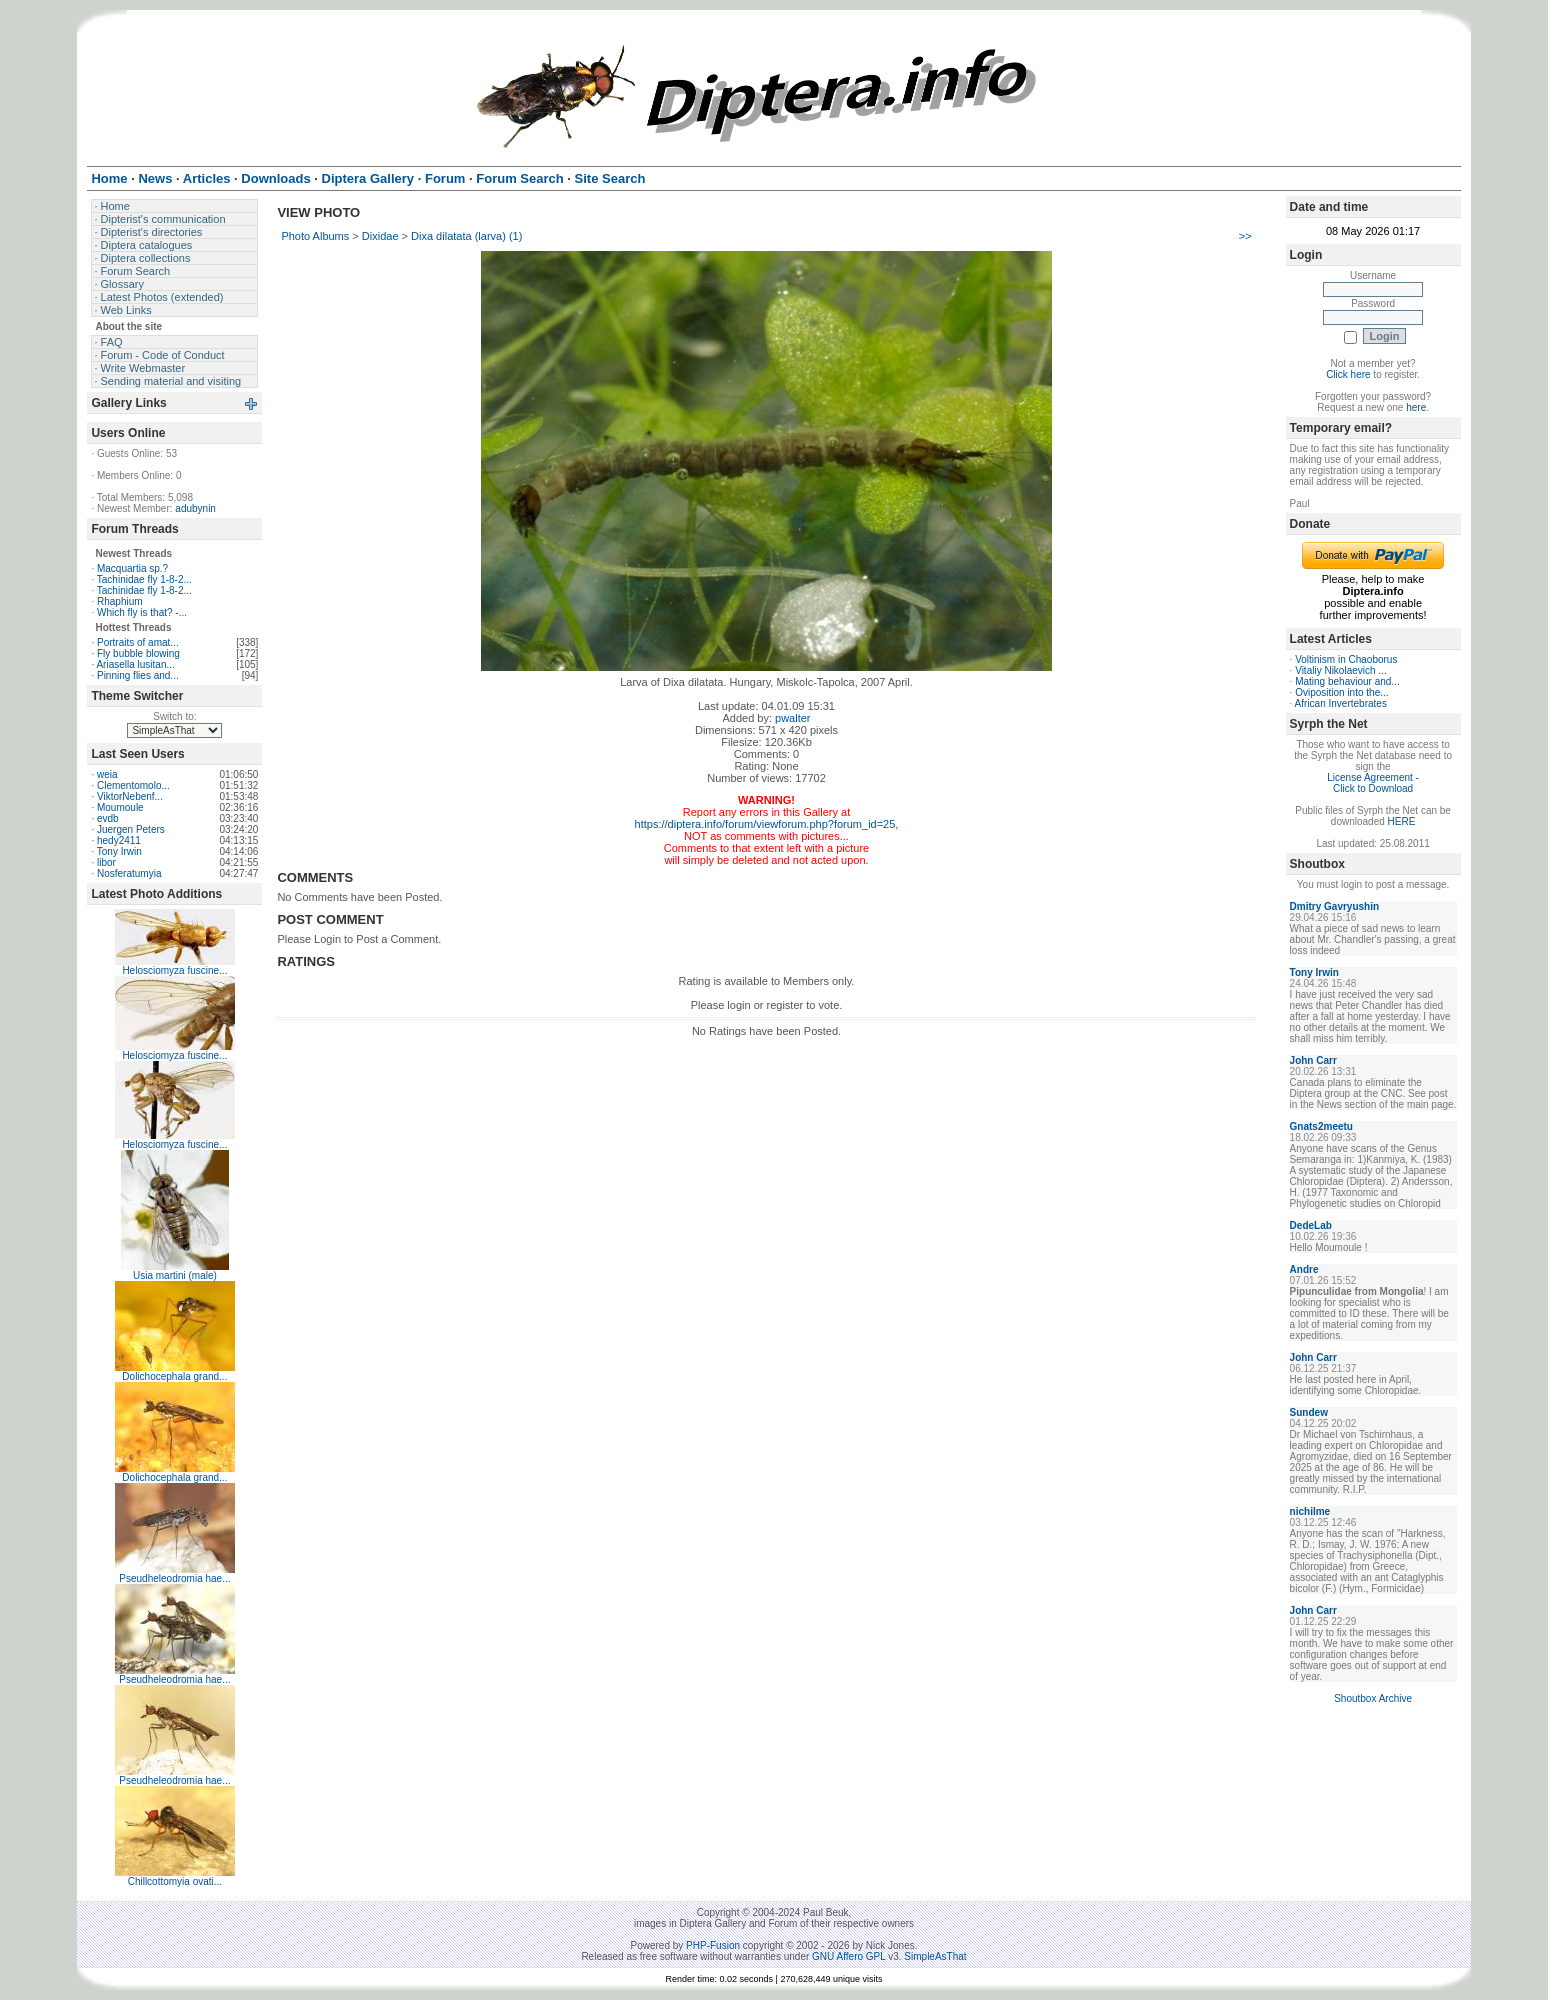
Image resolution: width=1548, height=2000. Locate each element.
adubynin (195, 508)
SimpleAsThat (935, 1956)
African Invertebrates (1341, 703)
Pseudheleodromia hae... (174, 1578)
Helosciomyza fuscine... (174, 970)
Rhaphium (120, 601)
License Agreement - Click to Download (1373, 783)
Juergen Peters (131, 829)
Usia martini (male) (175, 1275)
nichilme (1310, 1511)
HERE (1402, 821)
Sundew (1309, 1412)
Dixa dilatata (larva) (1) (466, 236)
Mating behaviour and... (1347, 681)
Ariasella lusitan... (135, 664)
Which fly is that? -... (142, 612)
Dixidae (380, 236)
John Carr (1313, 1060)
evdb (108, 818)
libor (106, 862)
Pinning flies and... (138, 675)
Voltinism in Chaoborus (1346, 659)
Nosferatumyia (129, 873)
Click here (1348, 374)
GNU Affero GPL (848, 1956)
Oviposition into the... (1341, 692)
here (1416, 407)
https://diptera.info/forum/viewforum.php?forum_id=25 (765, 824)
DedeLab (1311, 1225)
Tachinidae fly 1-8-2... (144, 579)
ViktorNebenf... (130, 796)
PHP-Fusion (713, 1945)
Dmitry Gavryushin (1334, 906)
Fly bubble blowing (138, 653)
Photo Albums (315, 236)
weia (107, 774)
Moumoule (120, 807)
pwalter (792, 718)
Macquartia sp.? (132, 568)
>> (1245, 236)
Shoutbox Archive (1373, 1698)
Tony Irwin (119, 851)
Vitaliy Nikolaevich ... (1341, 670)
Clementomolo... (133, 785)
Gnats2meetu (1321, 1126)
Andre (1304, 1269)
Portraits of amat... (138, 642)
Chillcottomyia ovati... (175, 1881)
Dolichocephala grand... (174, 1376)
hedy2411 (119, 840)
